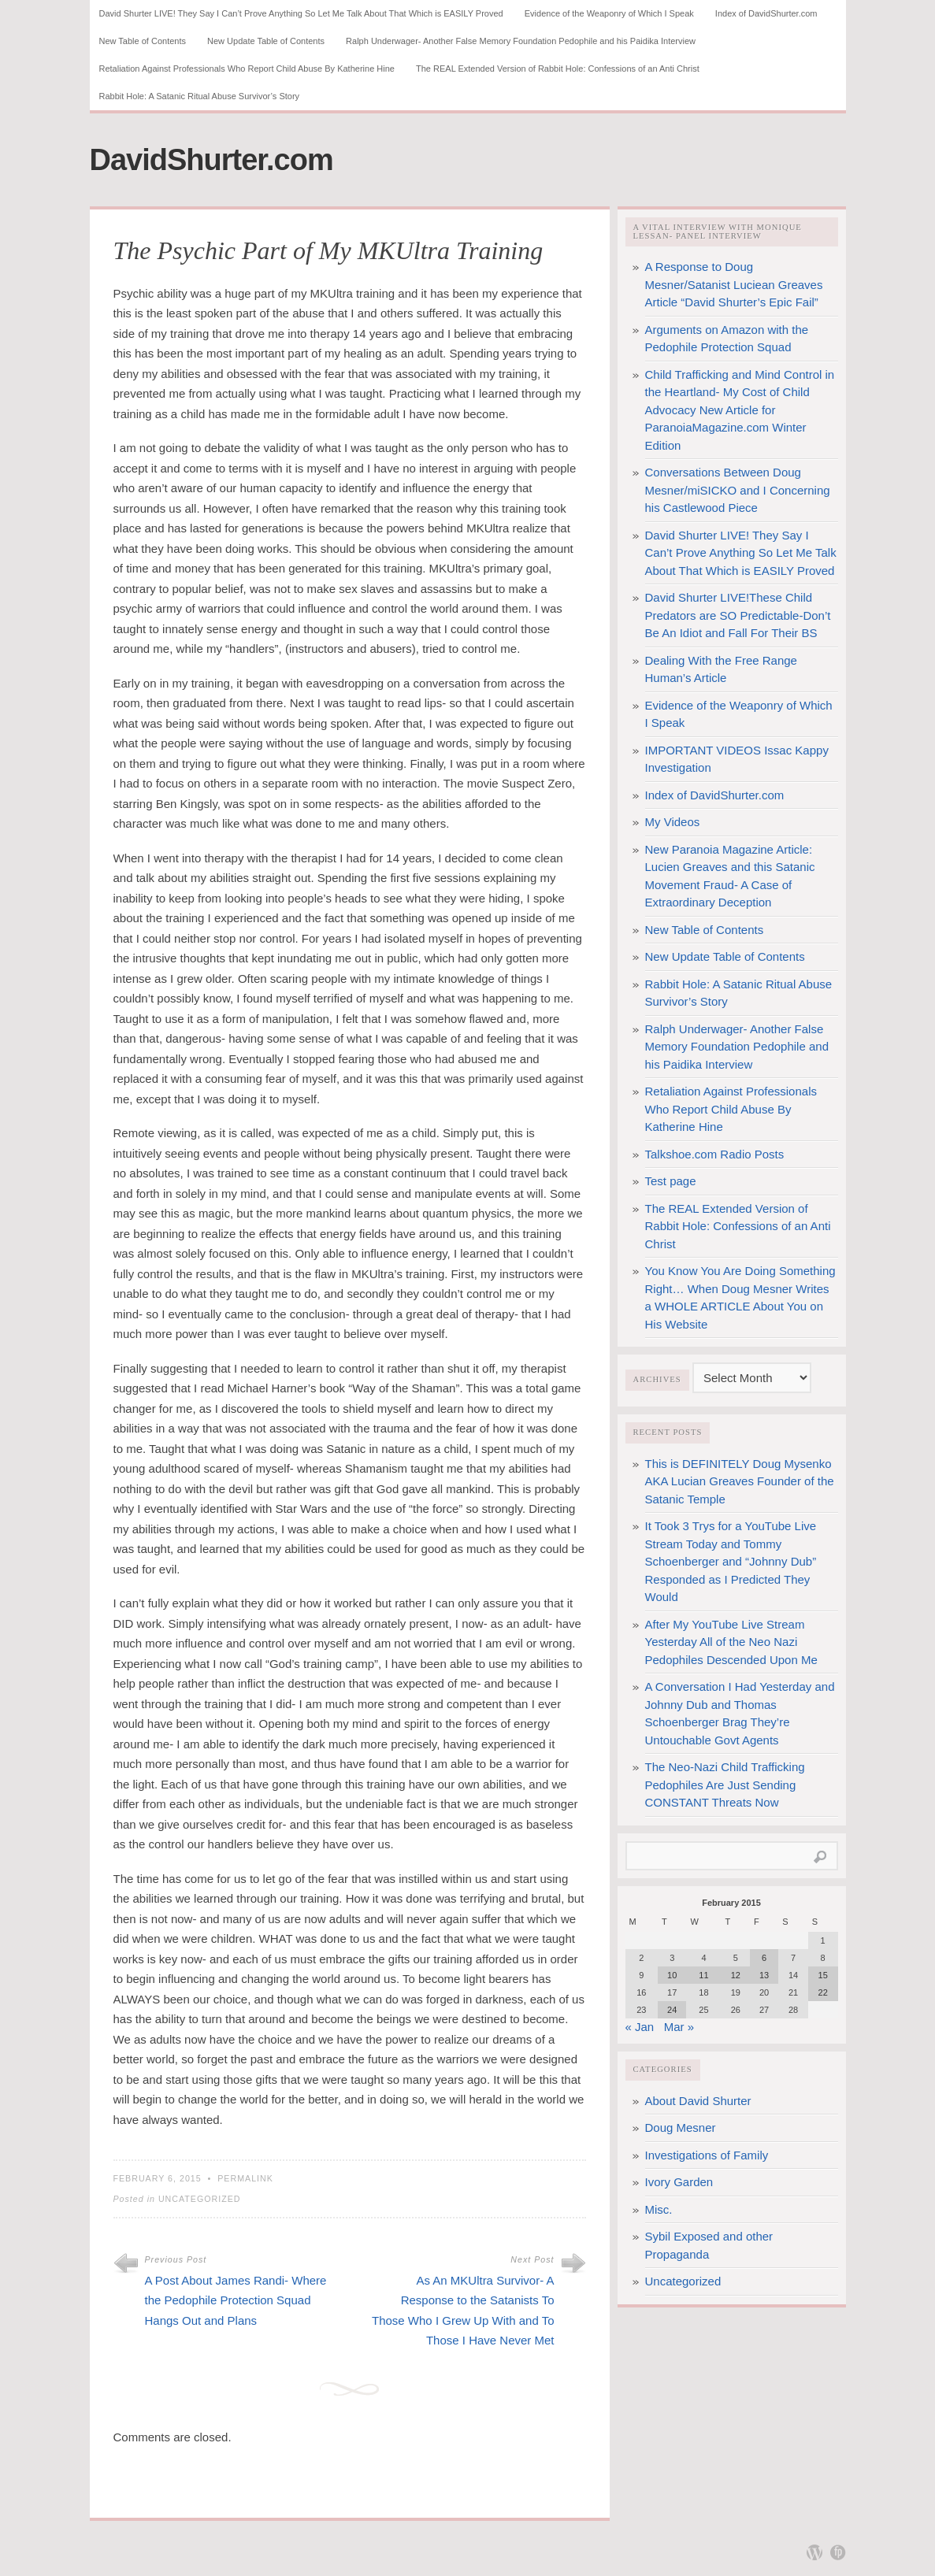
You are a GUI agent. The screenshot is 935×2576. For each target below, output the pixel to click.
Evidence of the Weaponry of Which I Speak (609, 13)
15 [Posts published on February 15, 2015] (823, 1975)
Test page (670, 1181)
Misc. (659, 2209)
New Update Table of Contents (266, 41)
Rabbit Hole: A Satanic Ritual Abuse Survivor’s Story (199, 96)
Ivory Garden (679, 2182)
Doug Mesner (680, 2127)
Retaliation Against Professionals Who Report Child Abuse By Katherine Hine (247, 68)
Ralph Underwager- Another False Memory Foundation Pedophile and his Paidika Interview (521, 41)
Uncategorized (199, 2198)
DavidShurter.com (211, 159)
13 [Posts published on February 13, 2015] (764, 1975)
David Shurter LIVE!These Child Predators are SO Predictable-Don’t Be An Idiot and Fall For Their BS (738, 615)
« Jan (640, 2026)
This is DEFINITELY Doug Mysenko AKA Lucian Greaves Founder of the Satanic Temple (739, 1481)
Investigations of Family (707, 2155)
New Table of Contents (142, 41)
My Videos (672, 821)
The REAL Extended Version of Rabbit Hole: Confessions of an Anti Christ (557, 68)
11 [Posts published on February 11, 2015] (703, 1975)
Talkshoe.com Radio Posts (715, 1154)
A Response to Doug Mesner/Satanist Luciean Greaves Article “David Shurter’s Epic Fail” (734, 284)
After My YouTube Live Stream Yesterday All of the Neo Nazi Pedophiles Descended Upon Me (731, 1642)
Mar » (679, 2026)
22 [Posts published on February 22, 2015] (823, 1992)
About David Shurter (698, 2100)
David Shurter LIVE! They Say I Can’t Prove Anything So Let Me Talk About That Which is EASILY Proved (301, 13)
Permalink (245, 2178)
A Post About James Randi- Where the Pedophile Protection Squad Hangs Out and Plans (236, 2300)
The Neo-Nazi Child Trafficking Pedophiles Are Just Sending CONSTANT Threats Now (725, 1784)
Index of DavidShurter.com (766, 13)
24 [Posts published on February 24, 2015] (672, 2009)
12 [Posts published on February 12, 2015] (735, 1975)
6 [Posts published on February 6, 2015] (764, 1958)
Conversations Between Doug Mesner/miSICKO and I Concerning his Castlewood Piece (737, 489)
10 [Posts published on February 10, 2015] (672, 1975)
